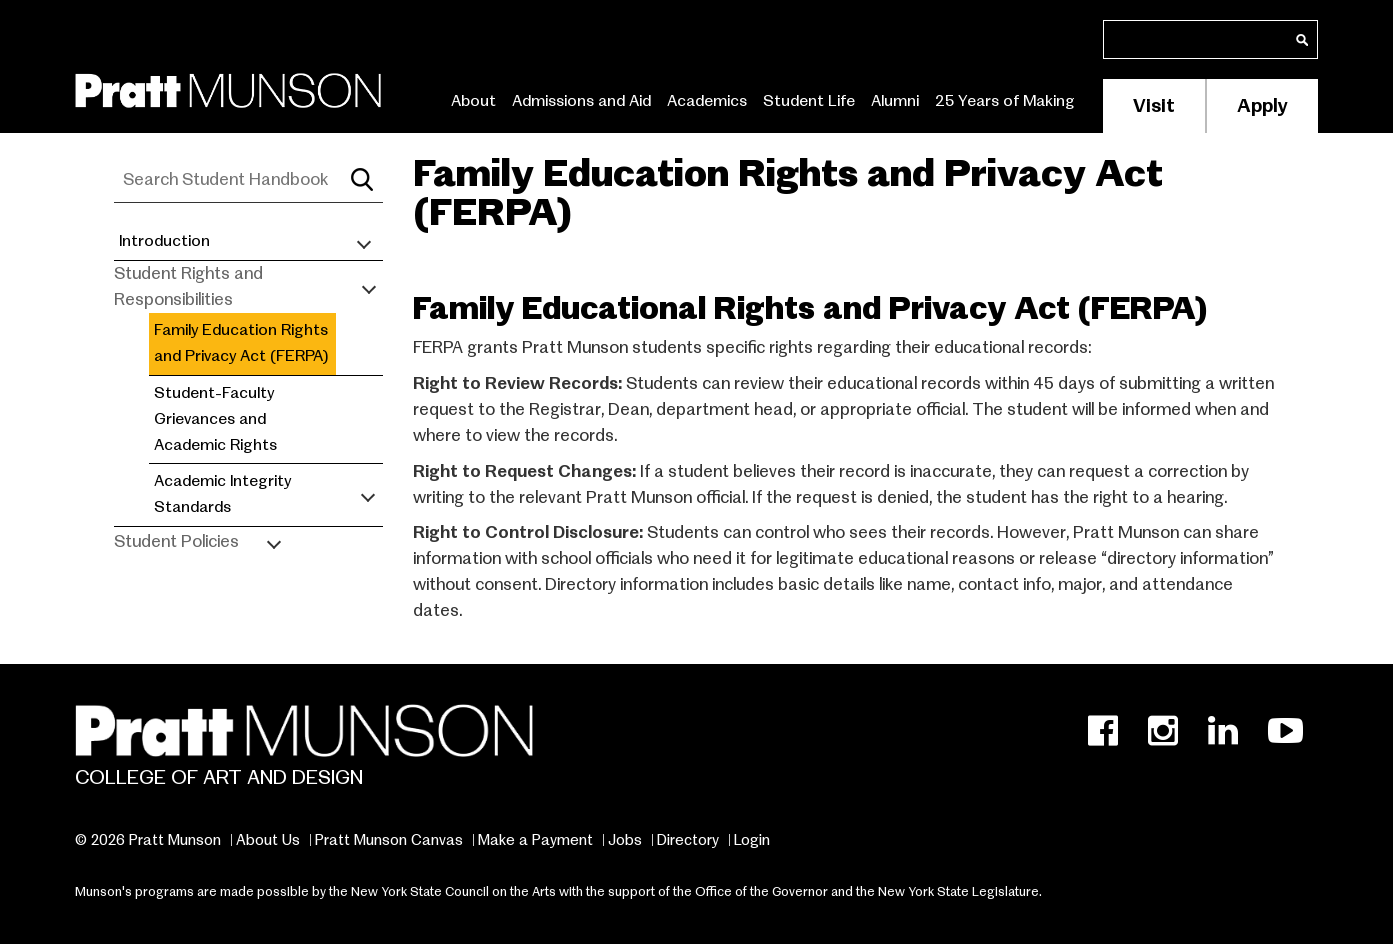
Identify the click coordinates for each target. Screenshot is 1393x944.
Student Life (809, 101)
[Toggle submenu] (364, 242)
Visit (1154, 105)
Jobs (625, 840)
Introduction (164, 241)
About (473, 101)
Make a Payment (535, 840)
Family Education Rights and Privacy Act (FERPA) (241, 343)
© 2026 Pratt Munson (148, 840)
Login (752, 840)
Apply (1262, 105)
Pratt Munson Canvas (389, 840)
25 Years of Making (1005, 101)
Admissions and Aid (581, 101)
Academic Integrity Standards (222, 494)
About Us (268, 840)
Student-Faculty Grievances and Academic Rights (215, 419)
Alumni (895, 101)
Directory (688, 840)
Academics (707, 101)
